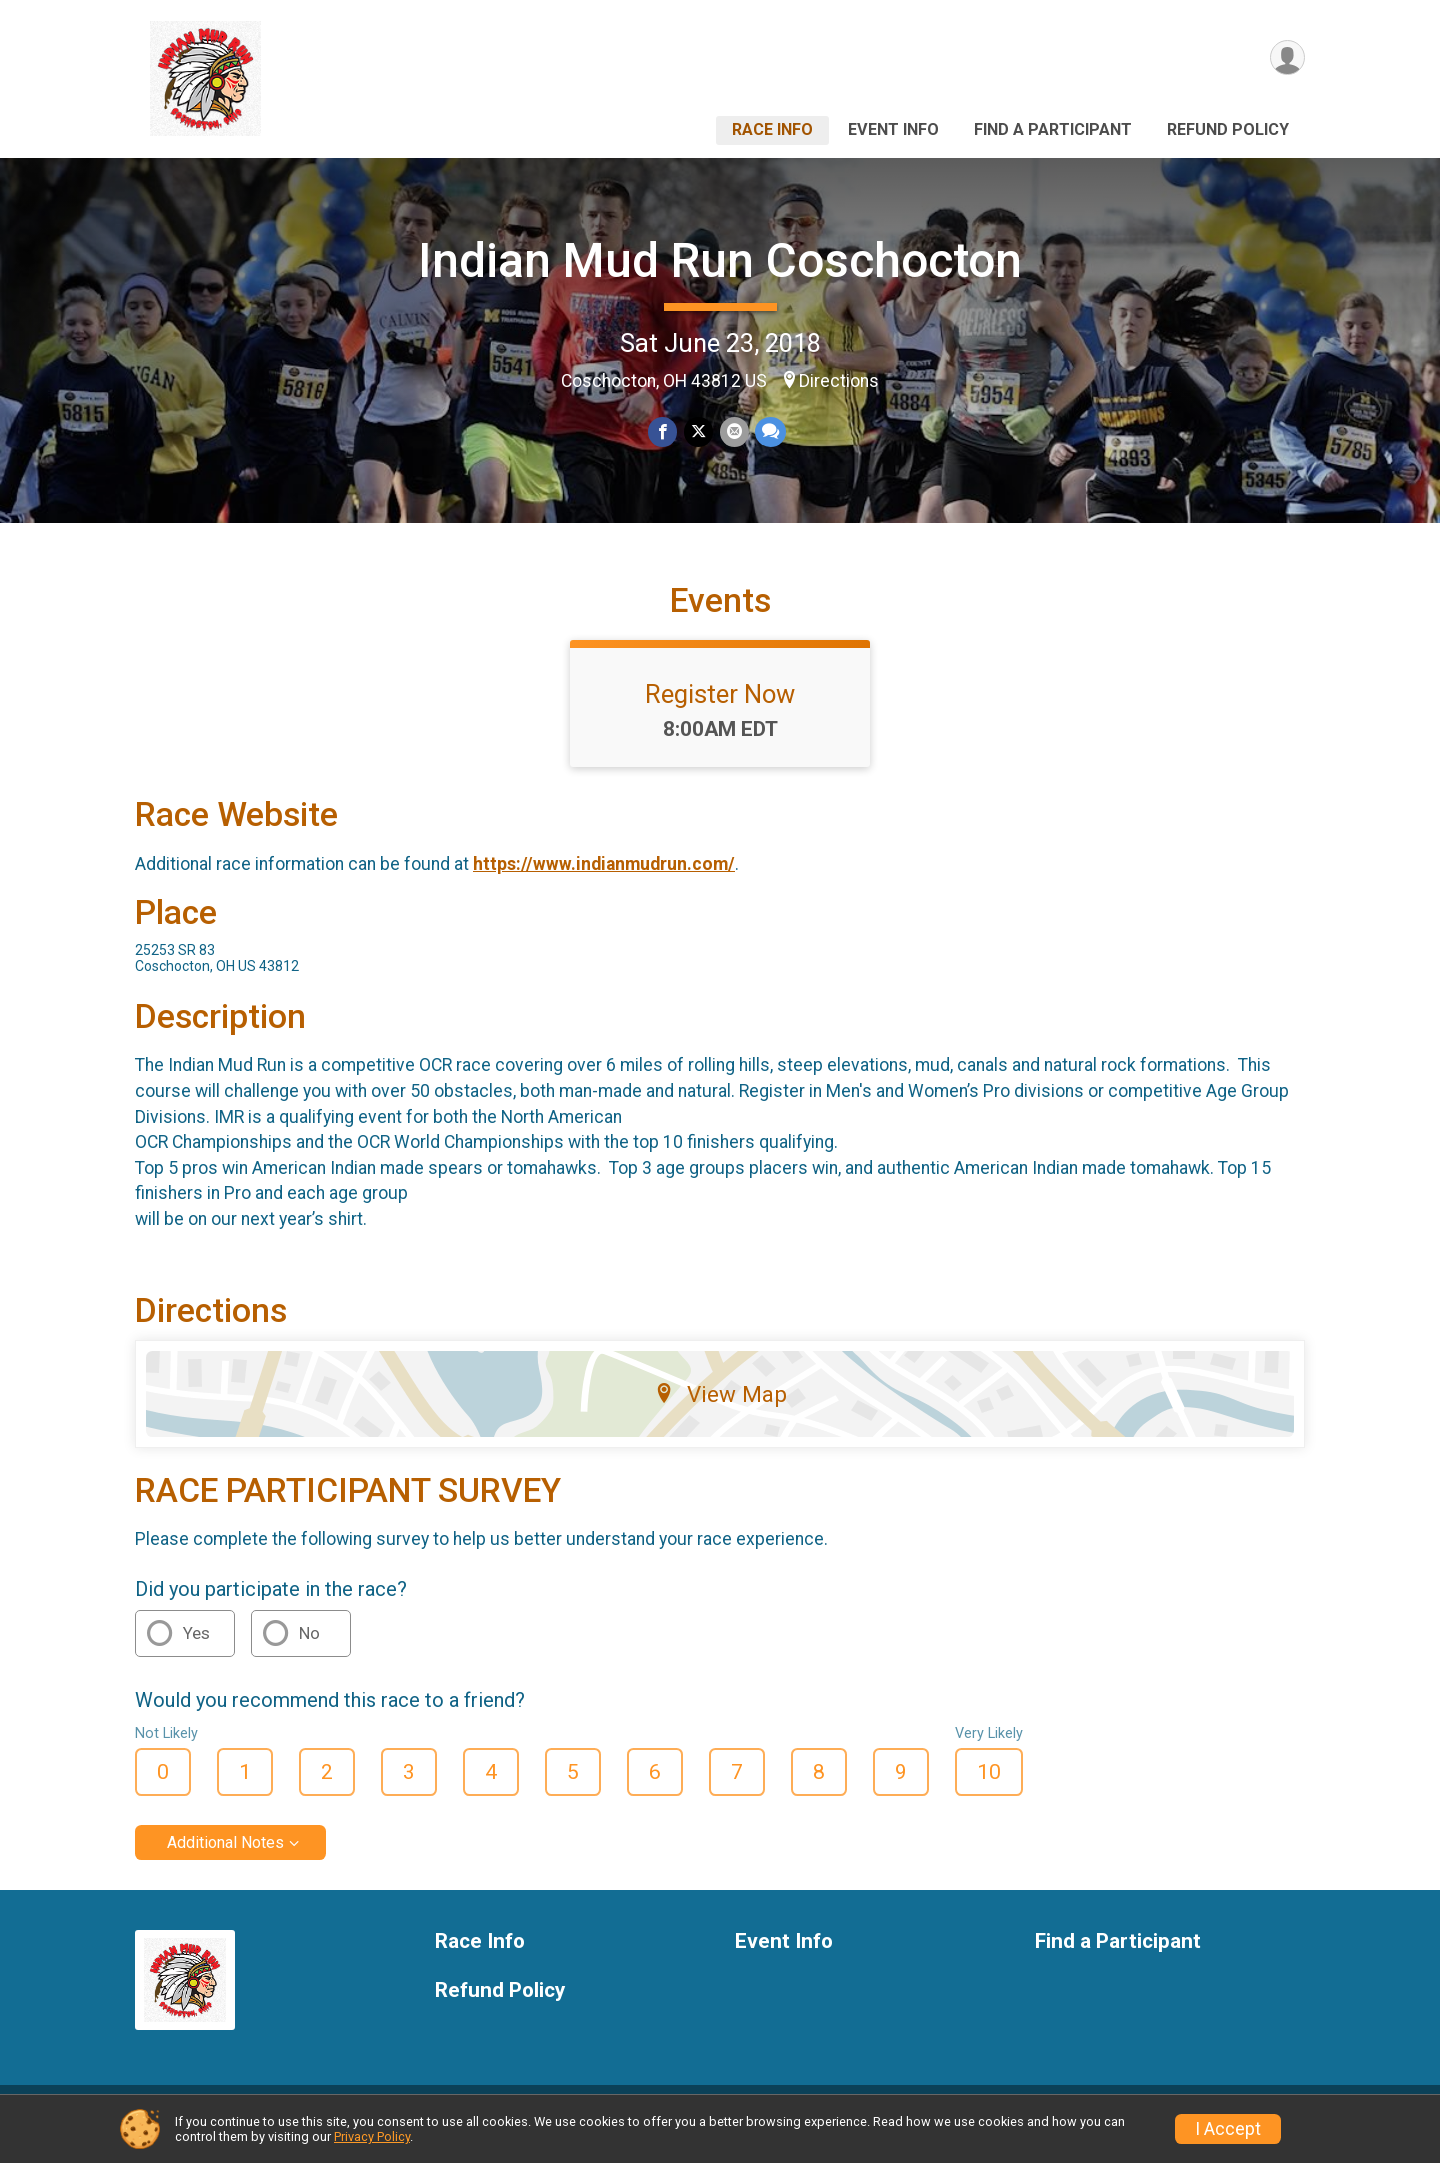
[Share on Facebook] (663, 432)
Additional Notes (225, 1857)
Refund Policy (1228, 129)
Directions (839, 381)
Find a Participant (1053, 129)
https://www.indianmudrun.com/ (604, 879)
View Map (720, 1409)
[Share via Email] (733, 432)
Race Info (772, 129)
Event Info (893, 129)
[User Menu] (1286, 58)
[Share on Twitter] (698, 432)
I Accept (1228, 2129)
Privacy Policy (372, 2136)
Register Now (720, 709)
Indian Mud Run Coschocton (720, 260)
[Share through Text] (769, 432)
